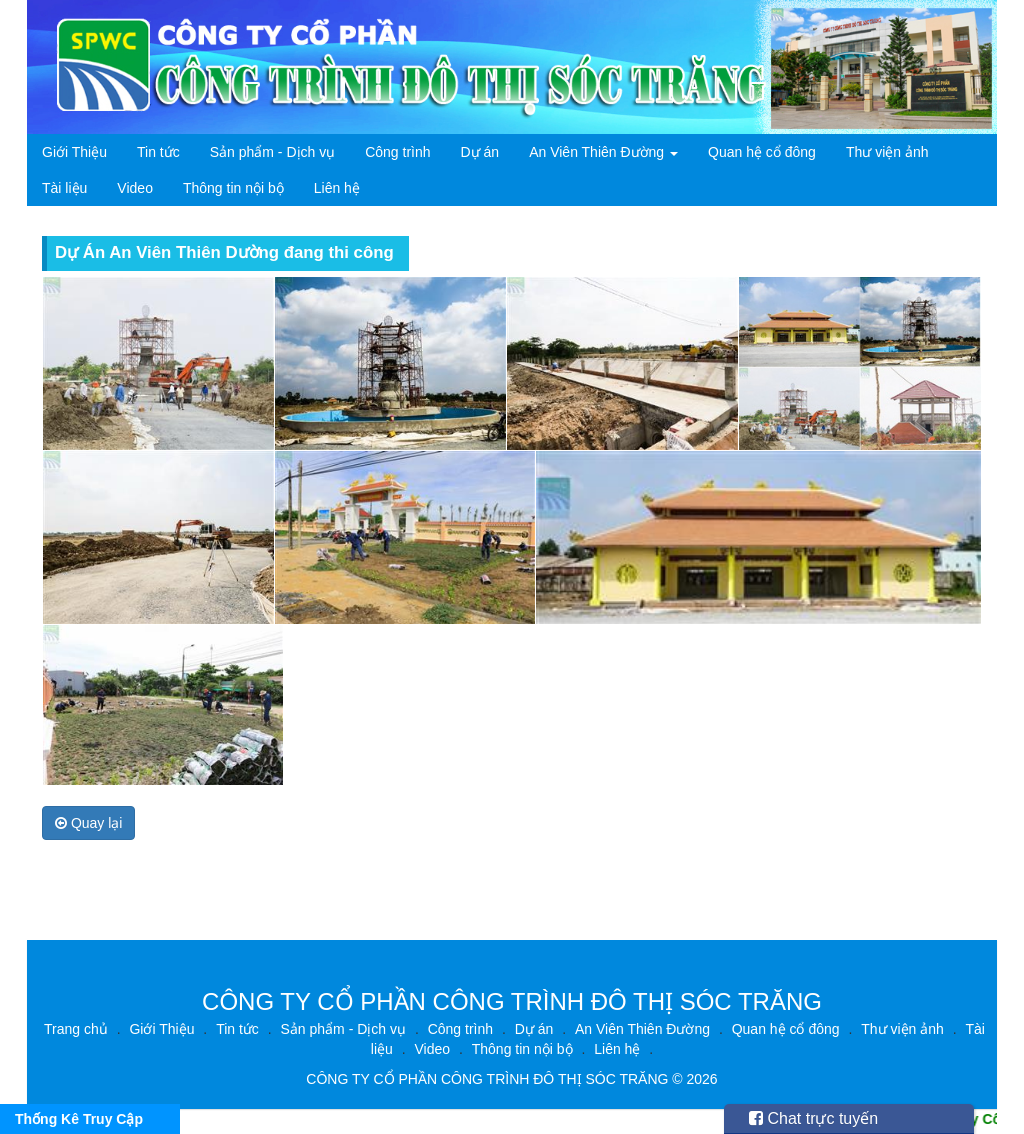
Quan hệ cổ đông (762, 152)
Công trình (397, 152)
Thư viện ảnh (887, 152)
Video (135, 188)
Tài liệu (64, 188)
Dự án (480, 152)
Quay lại (88, 823)
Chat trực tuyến (813, 1118)
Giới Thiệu (74, 152)
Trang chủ (76, 1029)
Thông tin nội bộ (233, 188)
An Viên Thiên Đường (603, 152)
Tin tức (158, 152)
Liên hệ (337, 188)
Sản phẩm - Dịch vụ (272, 152)
